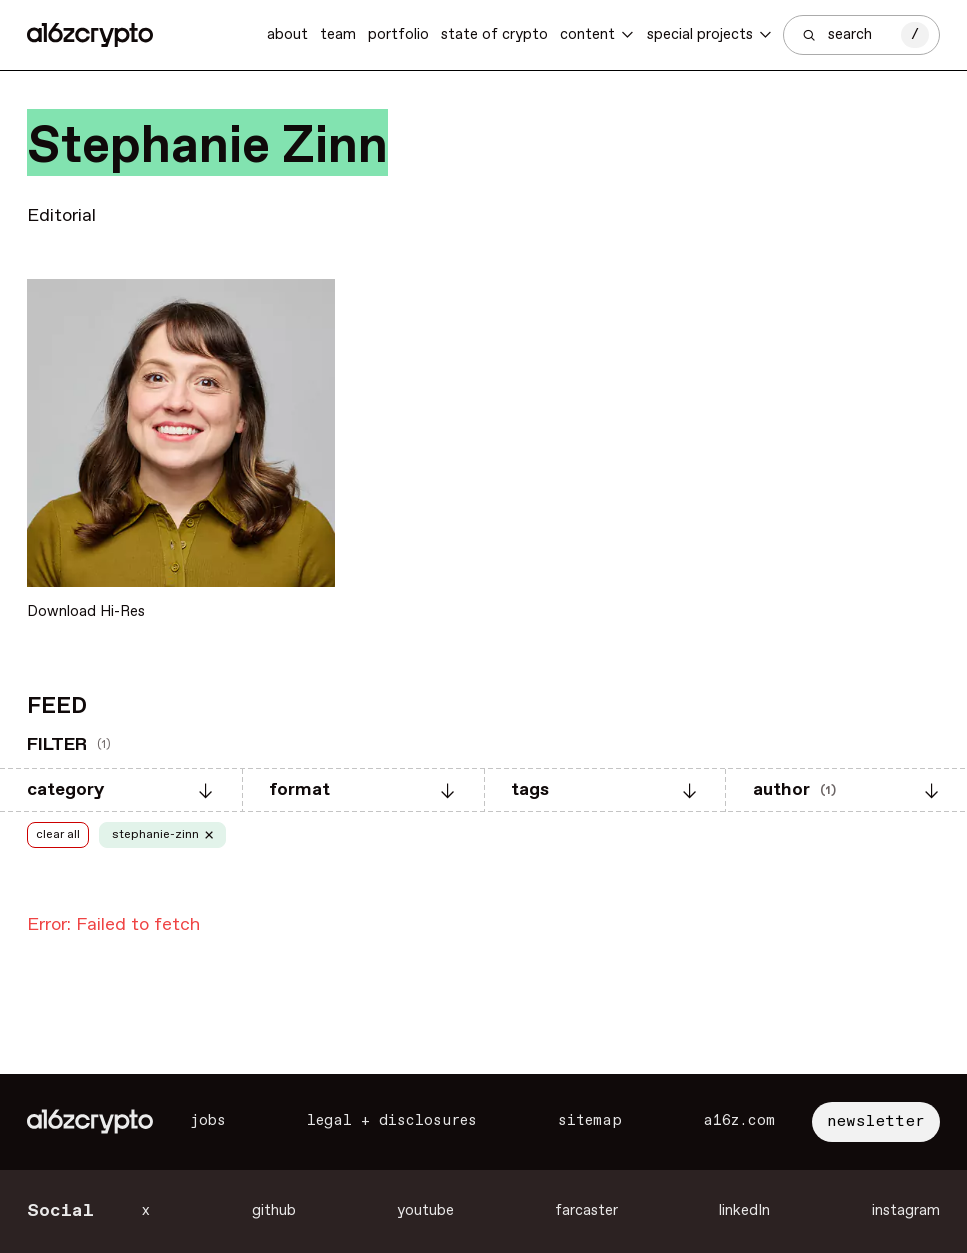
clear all (58, 835)
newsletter (876, 1121)
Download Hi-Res (86, 612)
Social (60, 1211)
